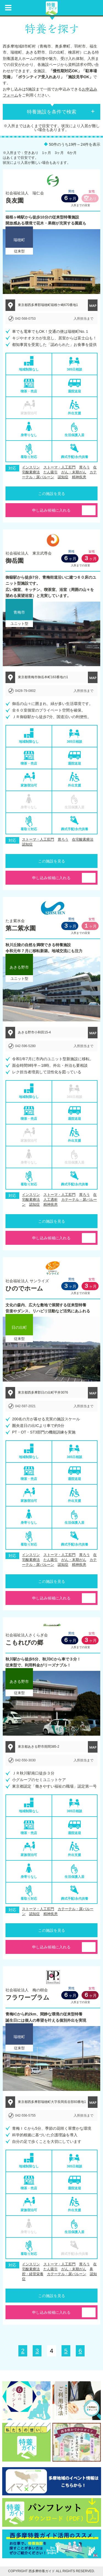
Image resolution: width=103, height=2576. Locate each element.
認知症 (63, 477)
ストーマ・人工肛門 (59, 467)
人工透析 (50, 1199)
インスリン (31, 467)
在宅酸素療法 (82, 839)
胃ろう (84, 467)
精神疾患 (79, 477)
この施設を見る (51, 493)
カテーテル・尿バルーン (66, 2274)
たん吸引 (50, 472)
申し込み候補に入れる (51, 510)
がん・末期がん (73, 472)
